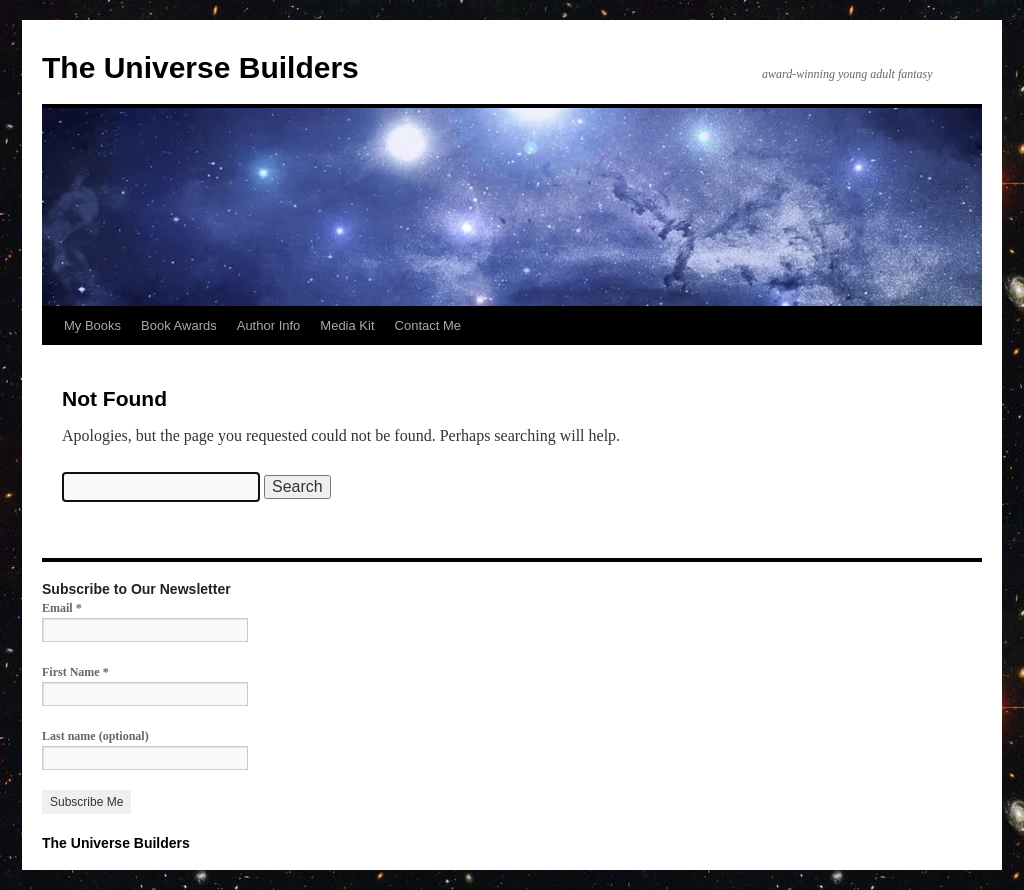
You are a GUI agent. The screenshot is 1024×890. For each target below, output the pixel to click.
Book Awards (179, 325)
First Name (75, 672)
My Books (92, 325)
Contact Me (428, 325)
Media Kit (347, 325)
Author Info (269, 325)
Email (62, 608)
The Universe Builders (200, 67)
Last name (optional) (95, 736)
